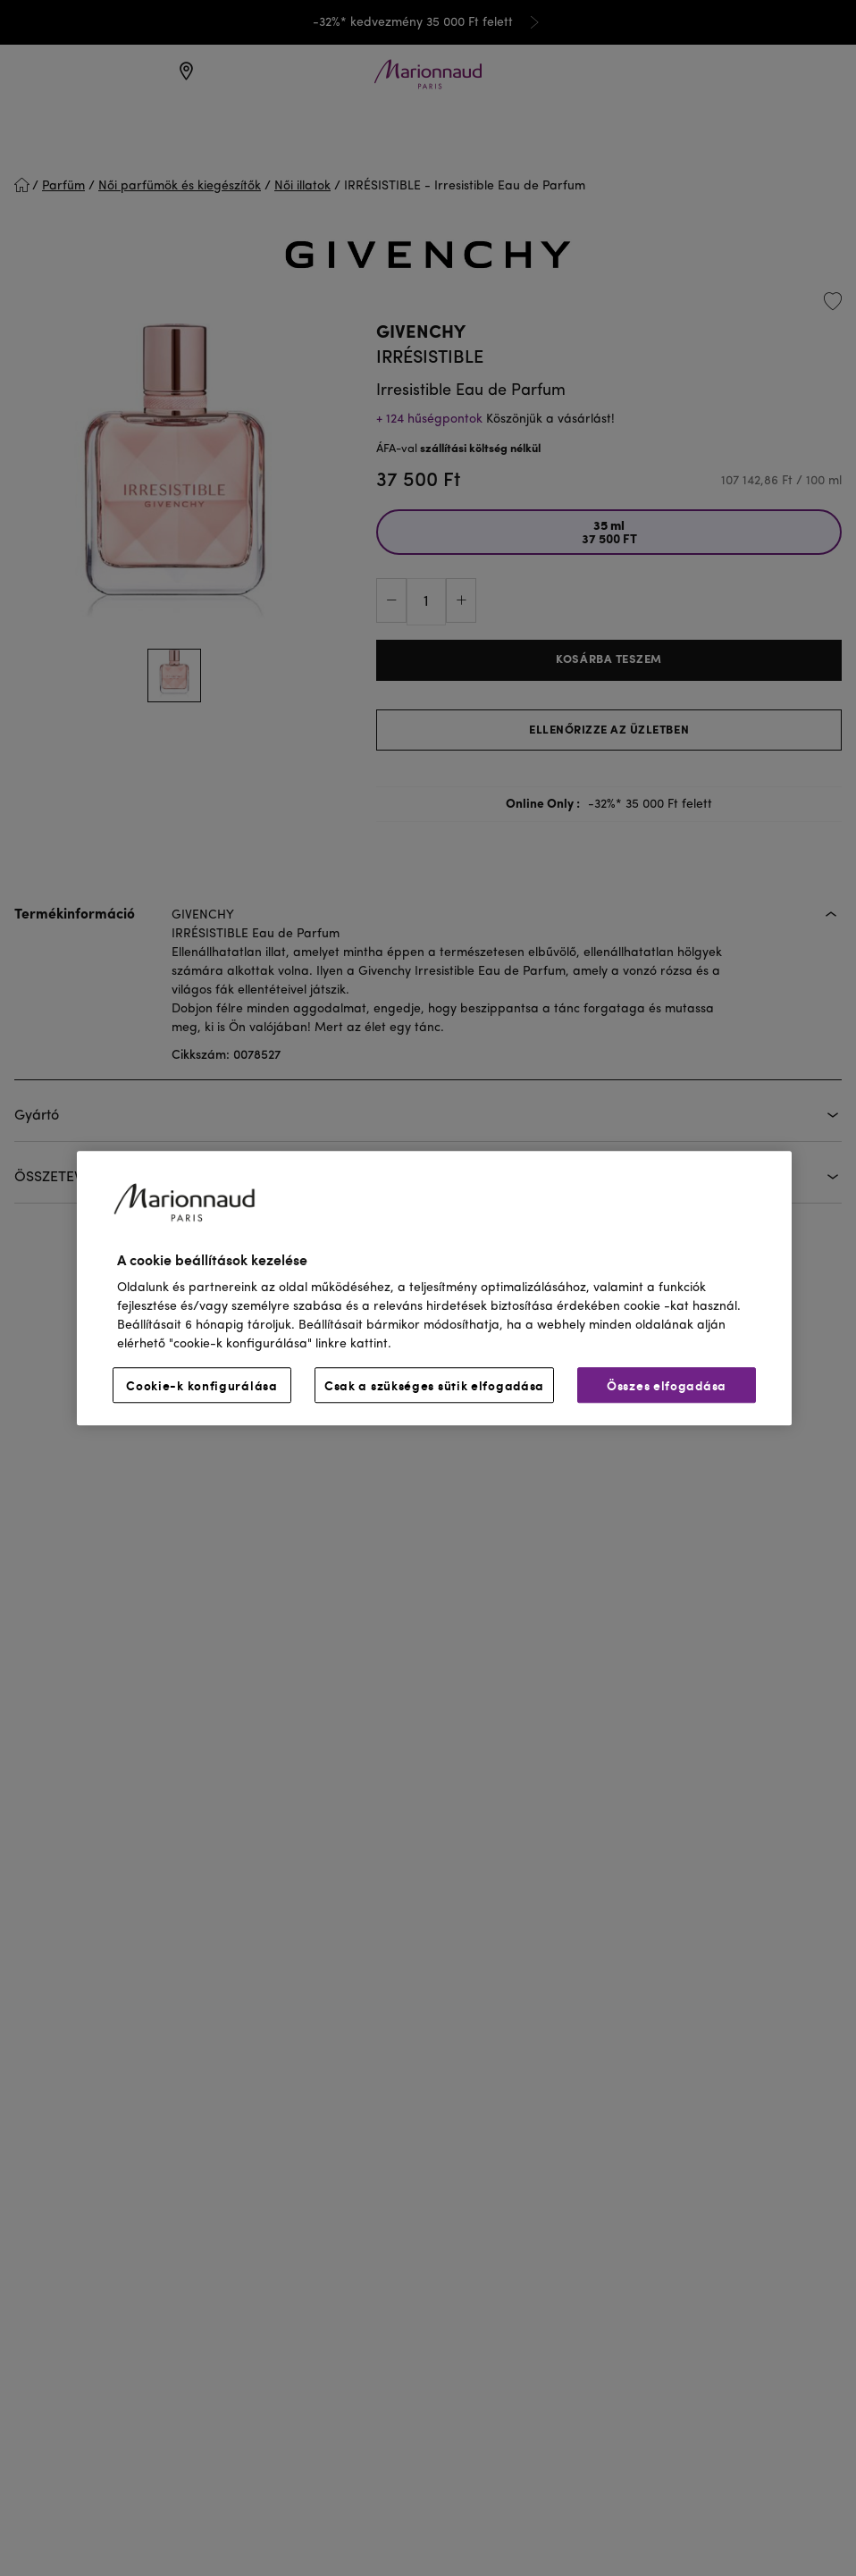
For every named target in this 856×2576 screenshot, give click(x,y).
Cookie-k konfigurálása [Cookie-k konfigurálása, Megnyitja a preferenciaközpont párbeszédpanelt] (201, 1385)
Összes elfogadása (666, 1385)
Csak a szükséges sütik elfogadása (434, 1385)
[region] (434, 1288)
